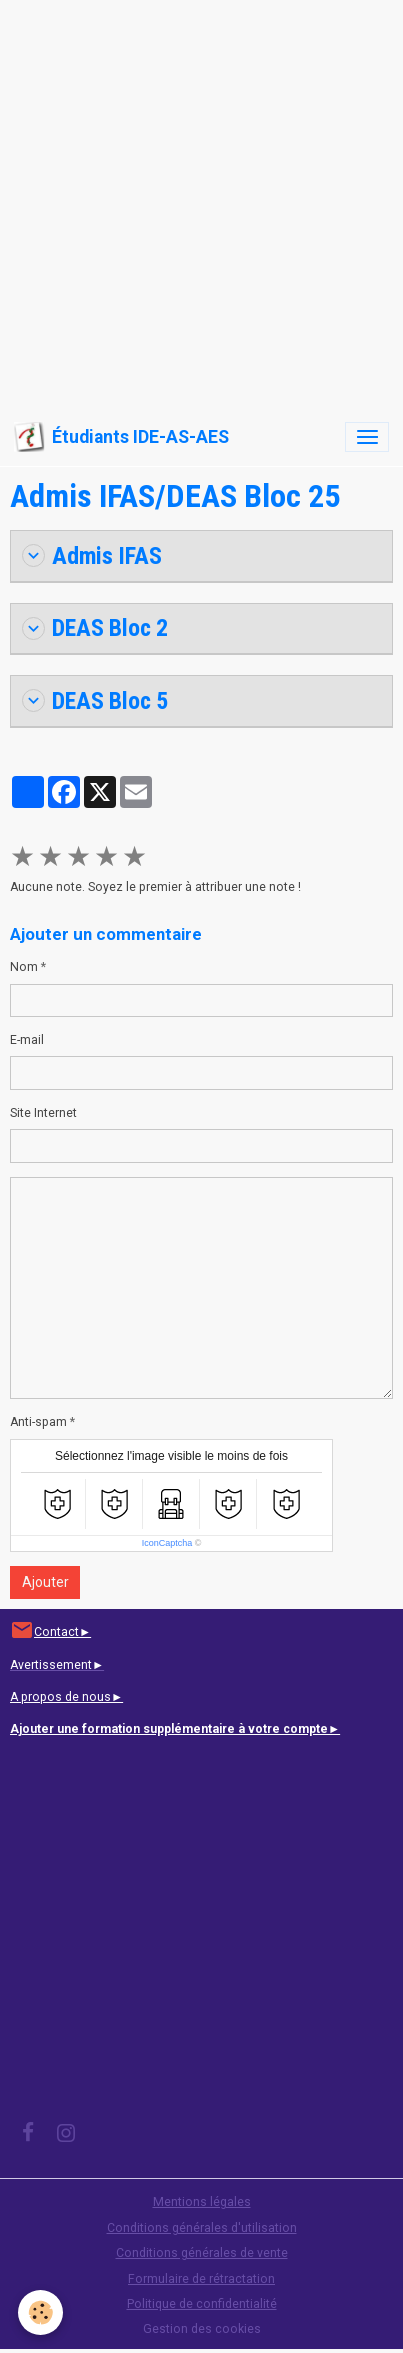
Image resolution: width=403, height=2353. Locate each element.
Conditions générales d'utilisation (202, 2228)
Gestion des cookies (202, 2329)
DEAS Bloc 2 (95, 628)
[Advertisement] (201, 201)
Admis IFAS (92, 556)
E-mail (27, 1040)
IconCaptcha (167, 1543)
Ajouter (45, 1582)
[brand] (121, 437)
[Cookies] (40, 2312)
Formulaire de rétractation (201, 2279)
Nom (24, 967)
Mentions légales (202, 2202)
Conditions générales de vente (202, 2253)
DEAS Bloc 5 (95, 701)
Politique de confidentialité (202, 2304)
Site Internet (43, 1113)
